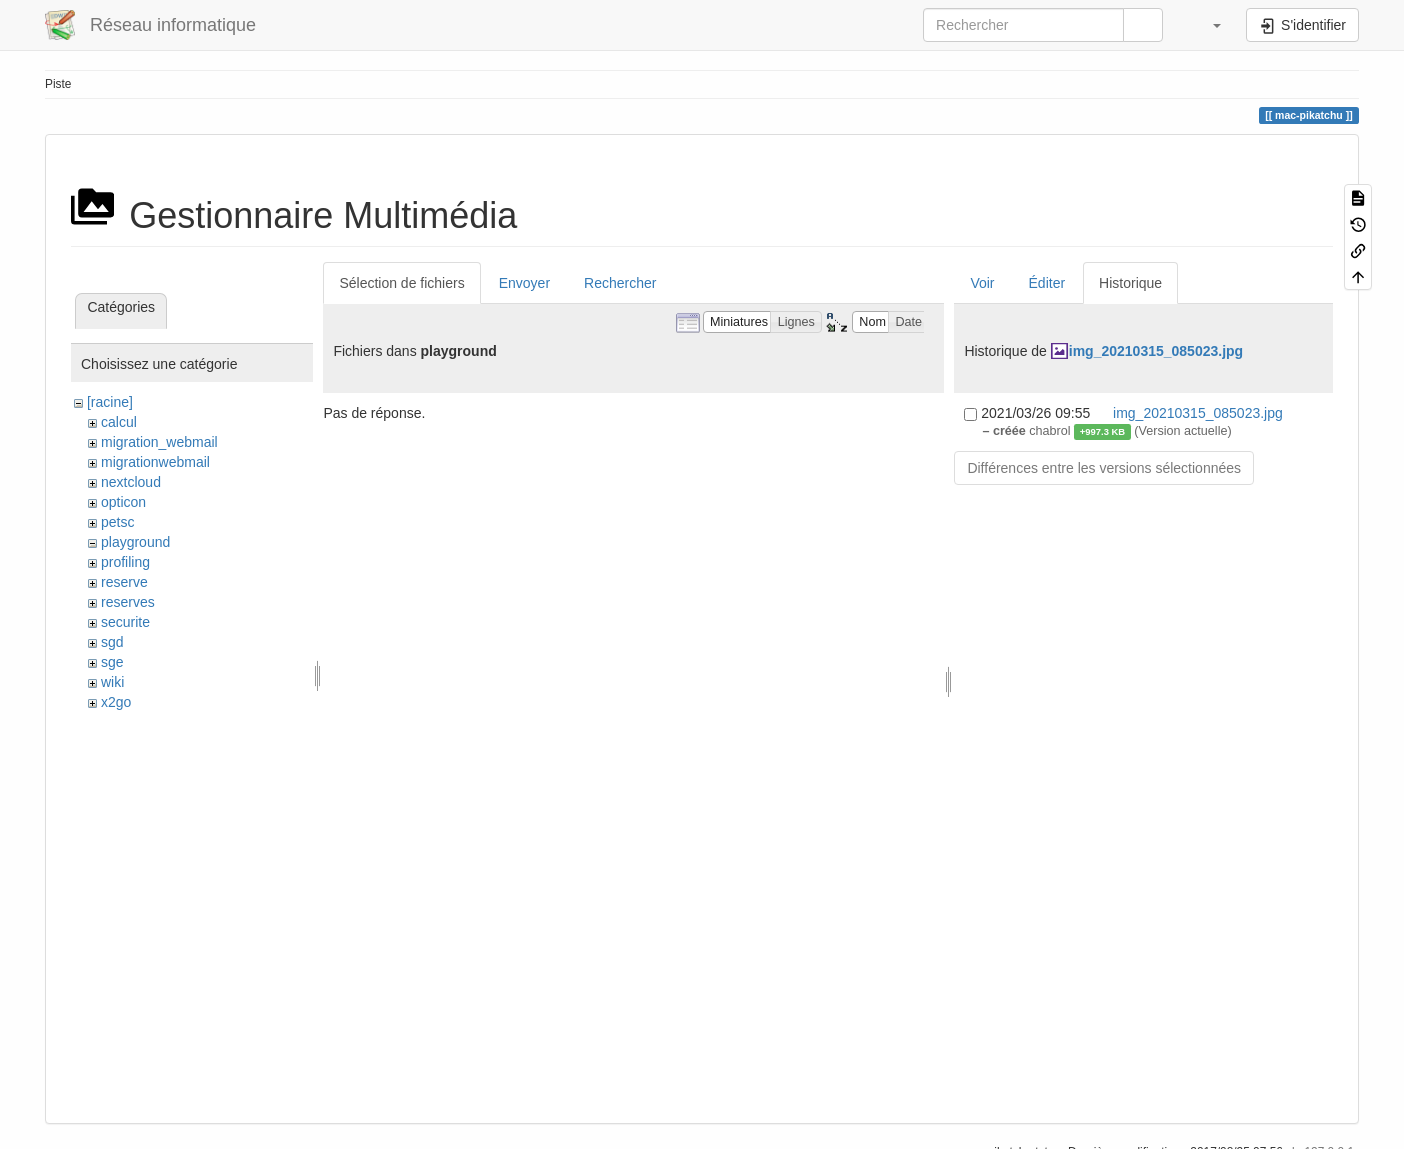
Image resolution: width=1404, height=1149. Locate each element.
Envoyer (524, 283)
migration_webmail (159, 442)
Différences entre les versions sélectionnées (1104, 468)
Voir (982, 283)
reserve (124, 582)
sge (112, 662)
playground (135, 542)
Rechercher (620, 283)
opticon (123, 502)
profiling (125, 562)
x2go (116, 702)
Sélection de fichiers (401, 283)
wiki (112, 682)
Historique (1130, 283)
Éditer (1047, 283)
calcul (119, 422)
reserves (128, 602)
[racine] (110, 402)
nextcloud (131, 482)
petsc (117, 522)
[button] (1207, 25)
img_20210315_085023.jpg (1156, 351)
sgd (112, 642)
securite (125, 622)
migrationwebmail (155, 462)
